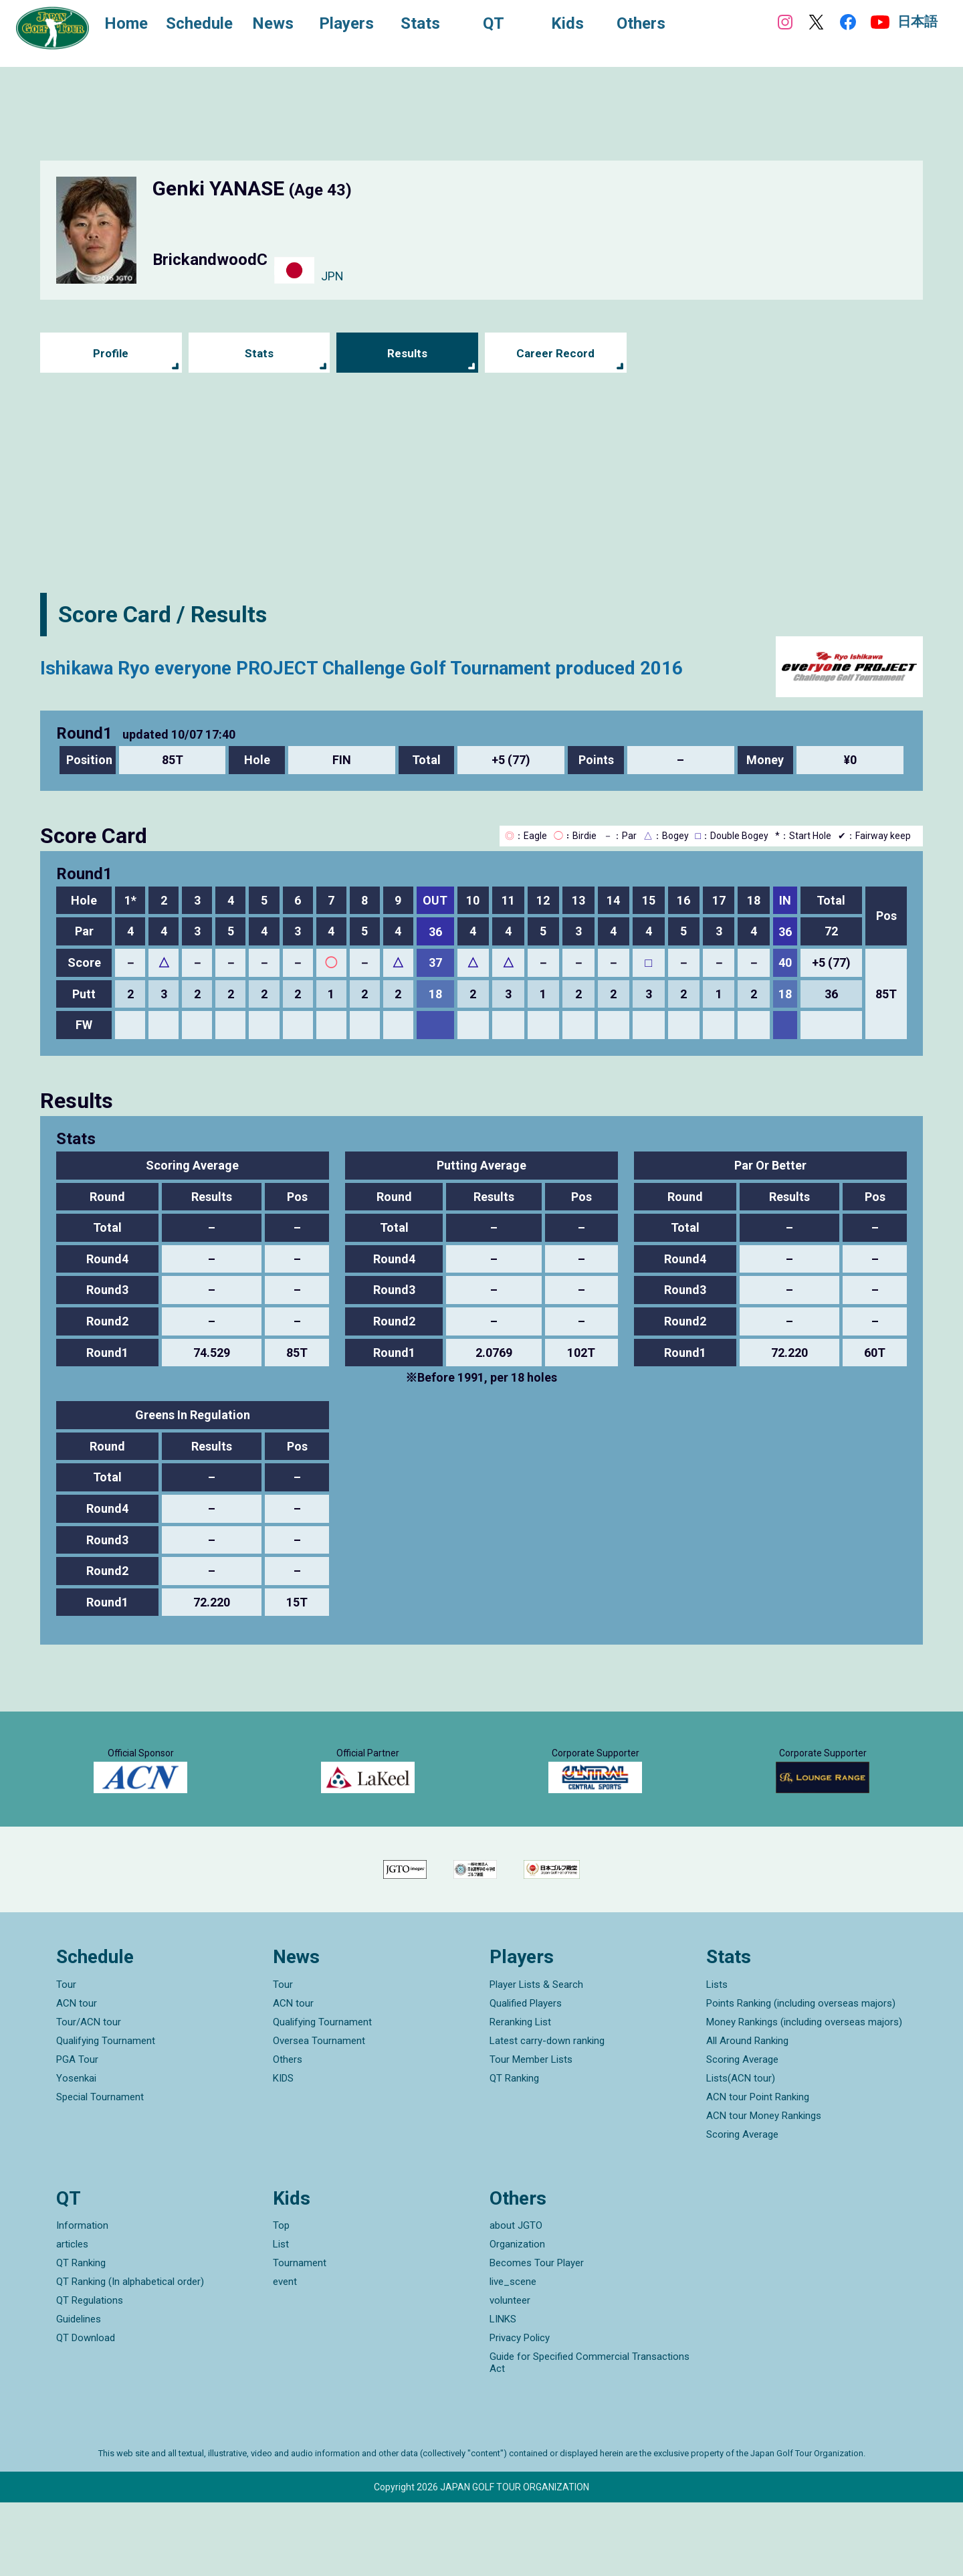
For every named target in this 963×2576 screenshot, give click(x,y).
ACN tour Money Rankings (763, 2189)
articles (72, 2318)
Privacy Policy (520, 2411)
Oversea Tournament (319, 2114)
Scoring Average (742, 2132)
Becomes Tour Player (537, 2336)
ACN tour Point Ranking (757, 2170)
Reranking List (520, 2095)
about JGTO (516, 2299)
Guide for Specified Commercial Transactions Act (589, 2436)
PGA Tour (77, 2132)
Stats (259, 353)
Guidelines (78, 2393)
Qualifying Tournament (105, 2114)
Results (407, 353)
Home (133, 25)
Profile (110, 353)
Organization (517, 2318)
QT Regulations (89, 2374)
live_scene (513, 2355)
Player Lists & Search (536, 2057)
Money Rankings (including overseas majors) (804, 2095)
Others (287, 2132)
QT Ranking (514, 2151)
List (281, 2318)
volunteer (510, 2374)
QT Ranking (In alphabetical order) (130, 2355)
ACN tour (76, 2076)
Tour (66, 2057)
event (285, 2355)
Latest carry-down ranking (547, 2114)
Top (281, 2299)
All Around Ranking (747, 2114)
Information (82, 2299)
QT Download (85, 2411)
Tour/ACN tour (88, 2095)
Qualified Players (526, 2076)
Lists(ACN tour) (740, 2151)
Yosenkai (76, 2151)
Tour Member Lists (531, 2132)
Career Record (556, 353)
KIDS (283, 2151)
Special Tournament (100, 2170)
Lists (717, 2057)
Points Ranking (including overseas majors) (800, 2076)
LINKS (503, 2393)
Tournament (299, 2336)
